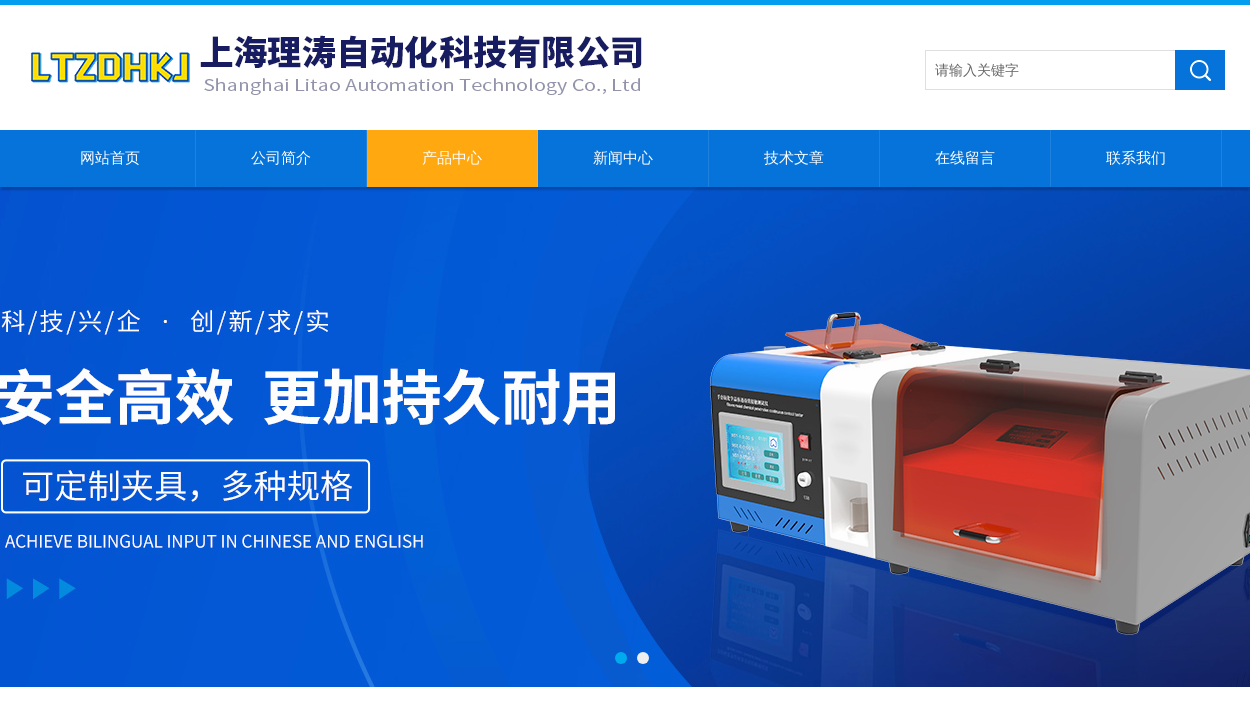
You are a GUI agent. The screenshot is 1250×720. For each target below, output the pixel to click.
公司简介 (281, 158)
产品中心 (452, 158)
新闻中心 (623, 158)
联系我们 (1136, 158)
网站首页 (110, 158)
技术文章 (794, 158)
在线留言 (965, 158)
